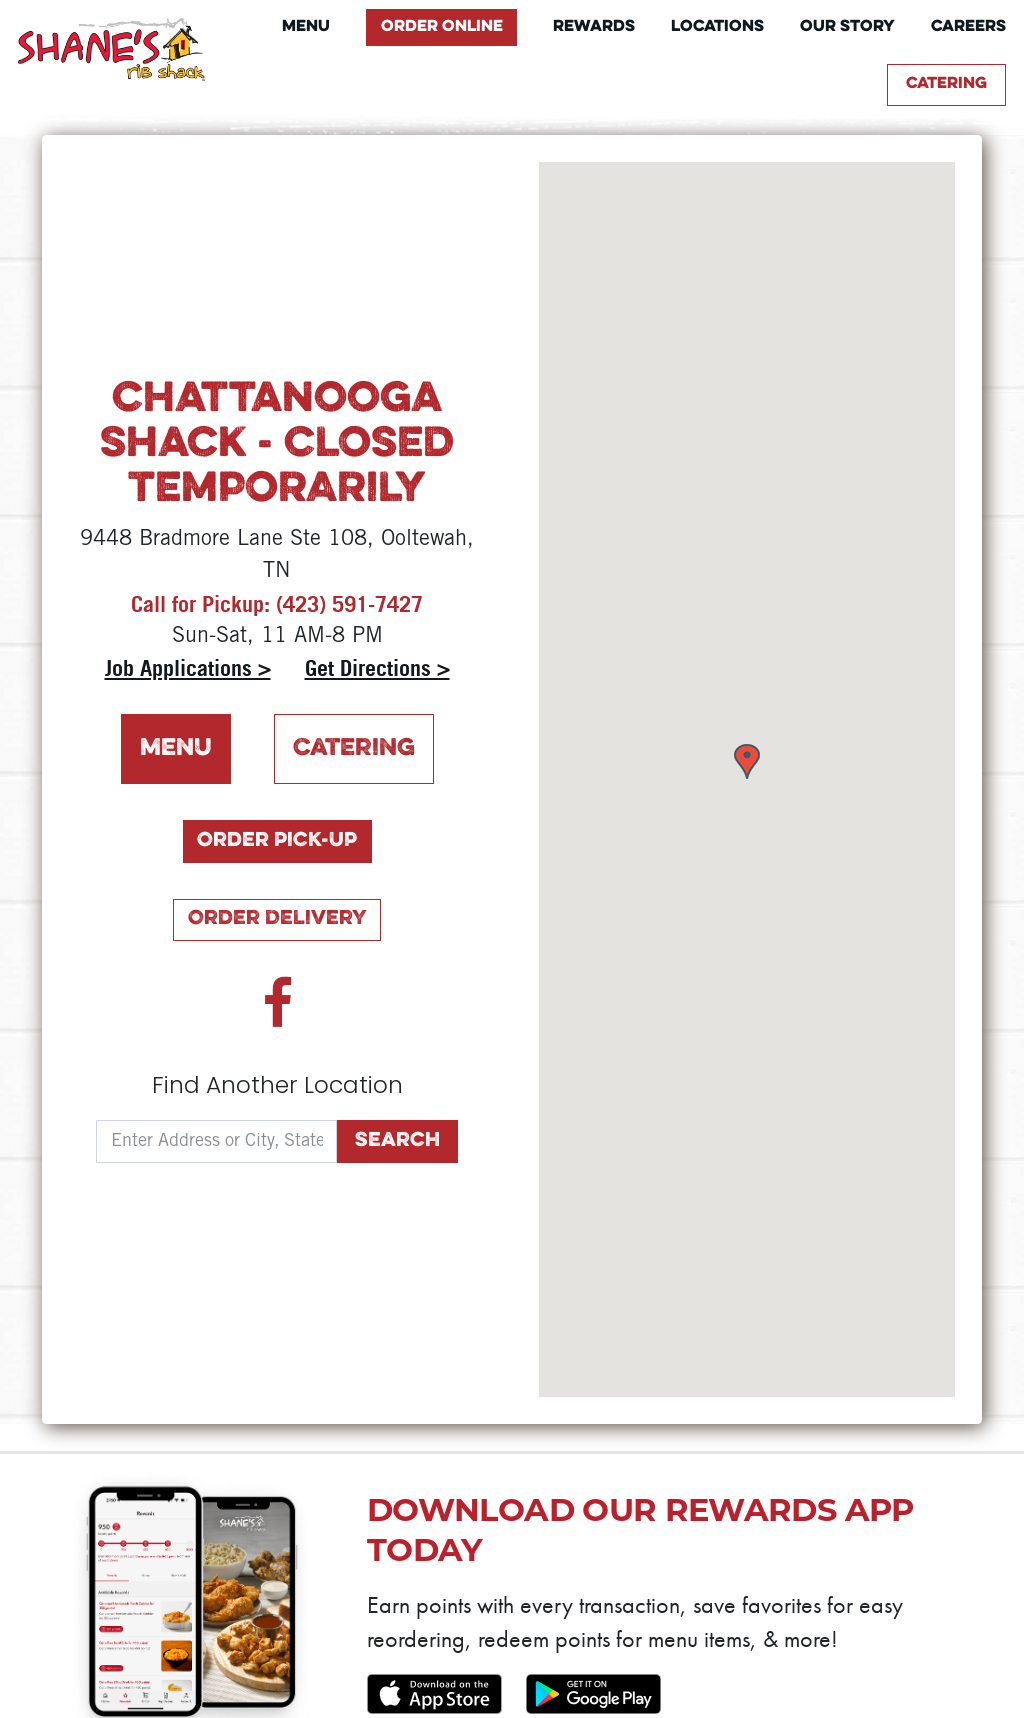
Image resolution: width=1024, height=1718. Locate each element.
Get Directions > (377, 668)
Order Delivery (277, 919)
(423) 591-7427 (349, 604)
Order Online (442, 27)
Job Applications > (188, 668)
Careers (968, 27)
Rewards (594, 27)
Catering (946, 84)
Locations (717, 27)
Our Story (847, 27)
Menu (306, 27)
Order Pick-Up (277, 841)
